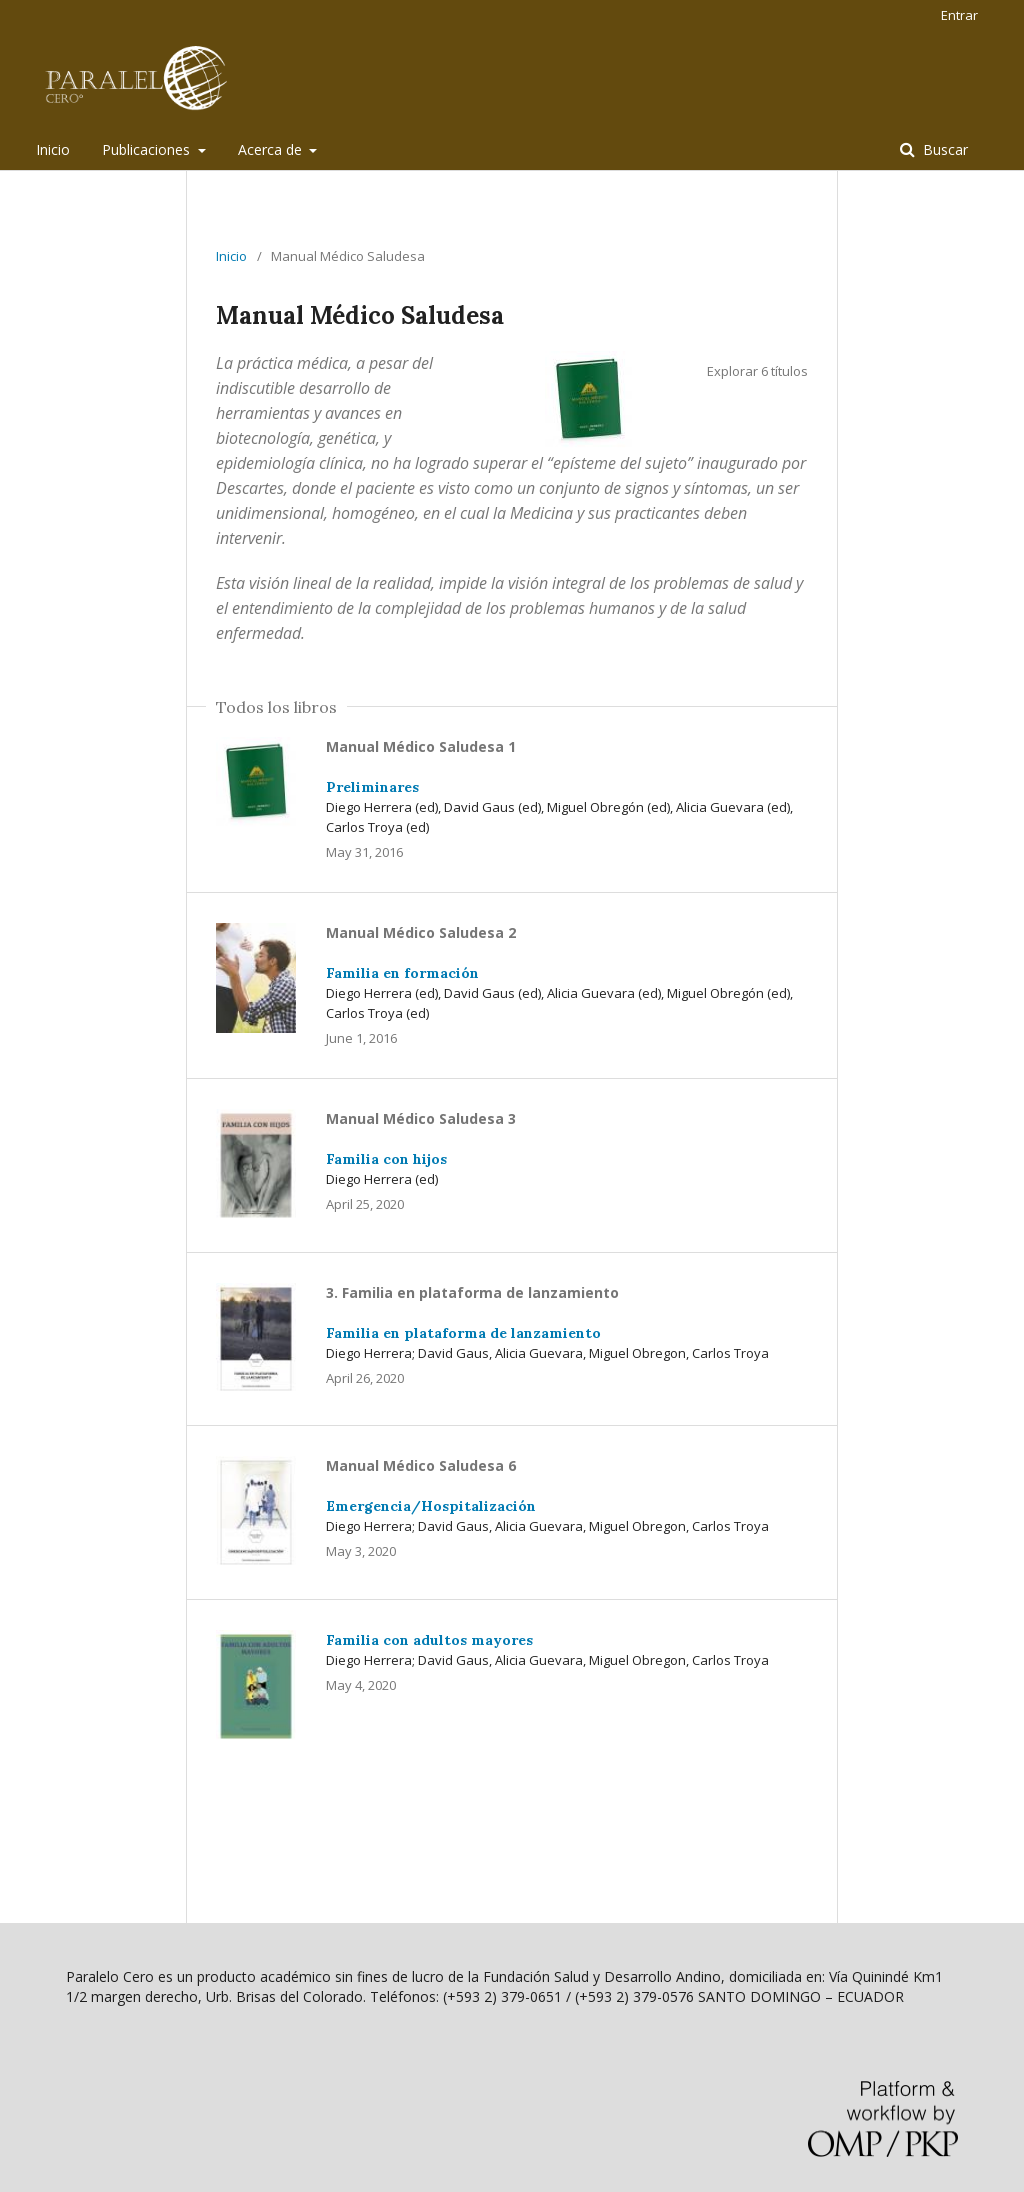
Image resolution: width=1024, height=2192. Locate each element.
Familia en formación (402, 973)
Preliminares (372, 787)
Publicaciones (148, 149)
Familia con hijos (386, 1159)
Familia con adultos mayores (429, 1640)
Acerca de (272, 149)
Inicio (53, 149)
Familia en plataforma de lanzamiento (463, 1333)
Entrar (959, 15)
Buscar (943, 149)
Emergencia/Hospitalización (431, 1506)
